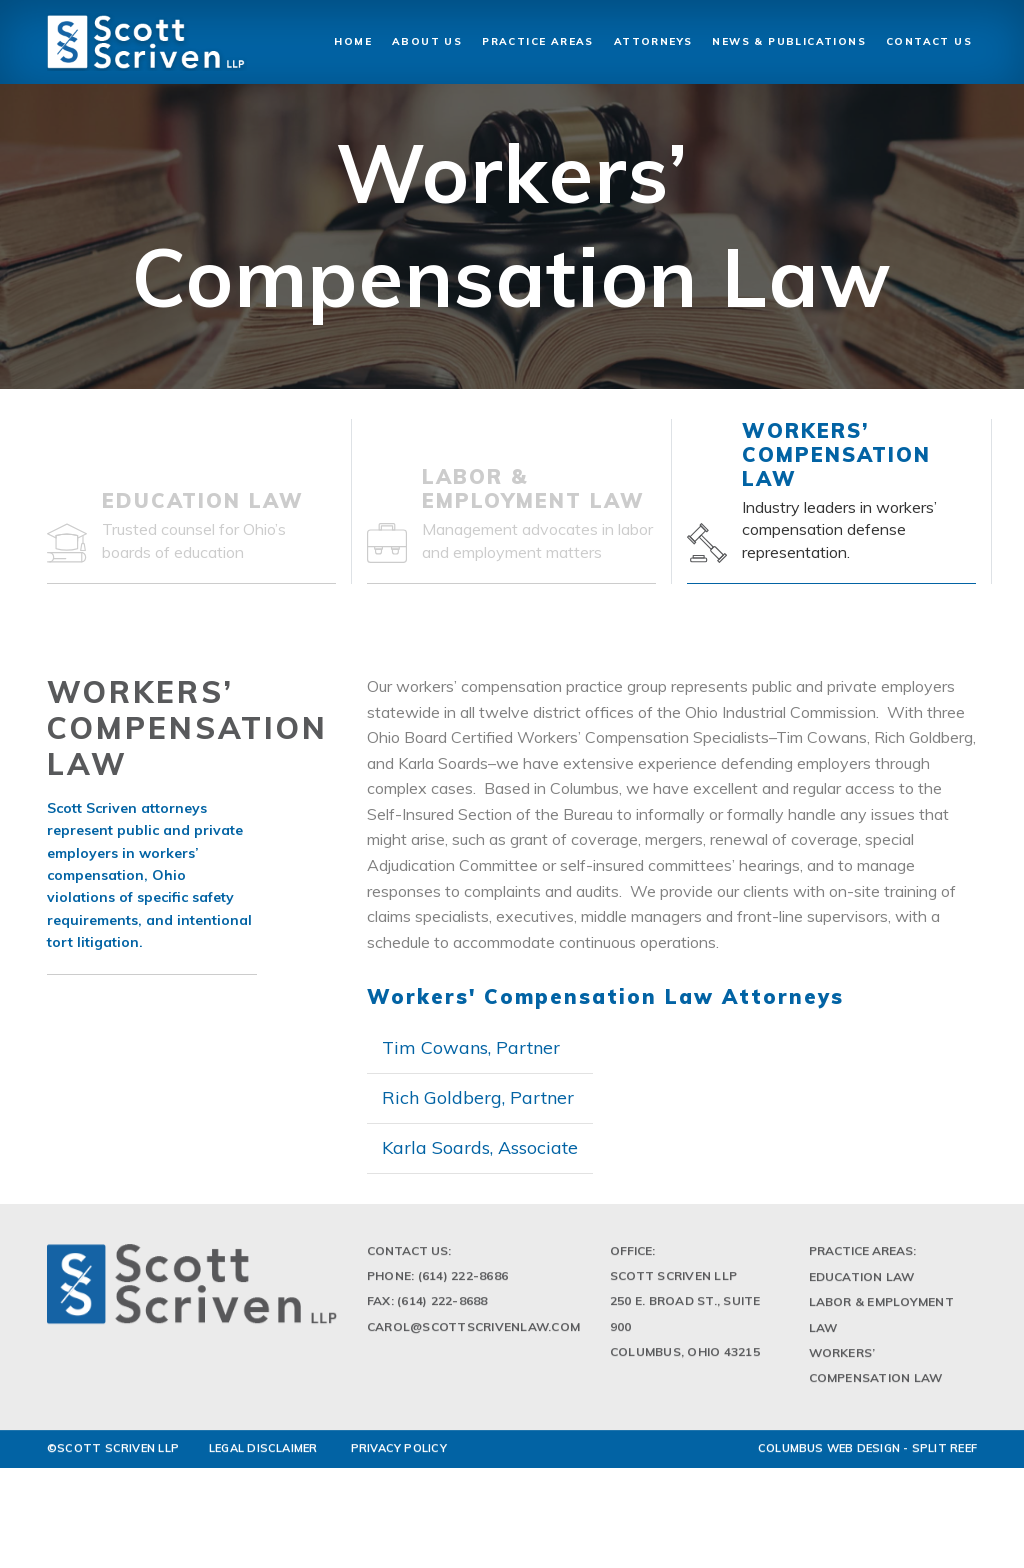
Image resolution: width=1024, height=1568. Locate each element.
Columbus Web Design (829, 1454)
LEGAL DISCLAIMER (263, 1454)
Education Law (862, 1282)
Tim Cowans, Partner (471, 1047)
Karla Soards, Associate (480, 1147)
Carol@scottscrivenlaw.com (473, 1331)
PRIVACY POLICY (399, 1454)
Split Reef (944, 1454)
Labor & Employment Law (881, 1320)
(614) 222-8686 (463, 1281)
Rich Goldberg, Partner (478, 1097)
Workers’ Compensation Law (876, 1370)
